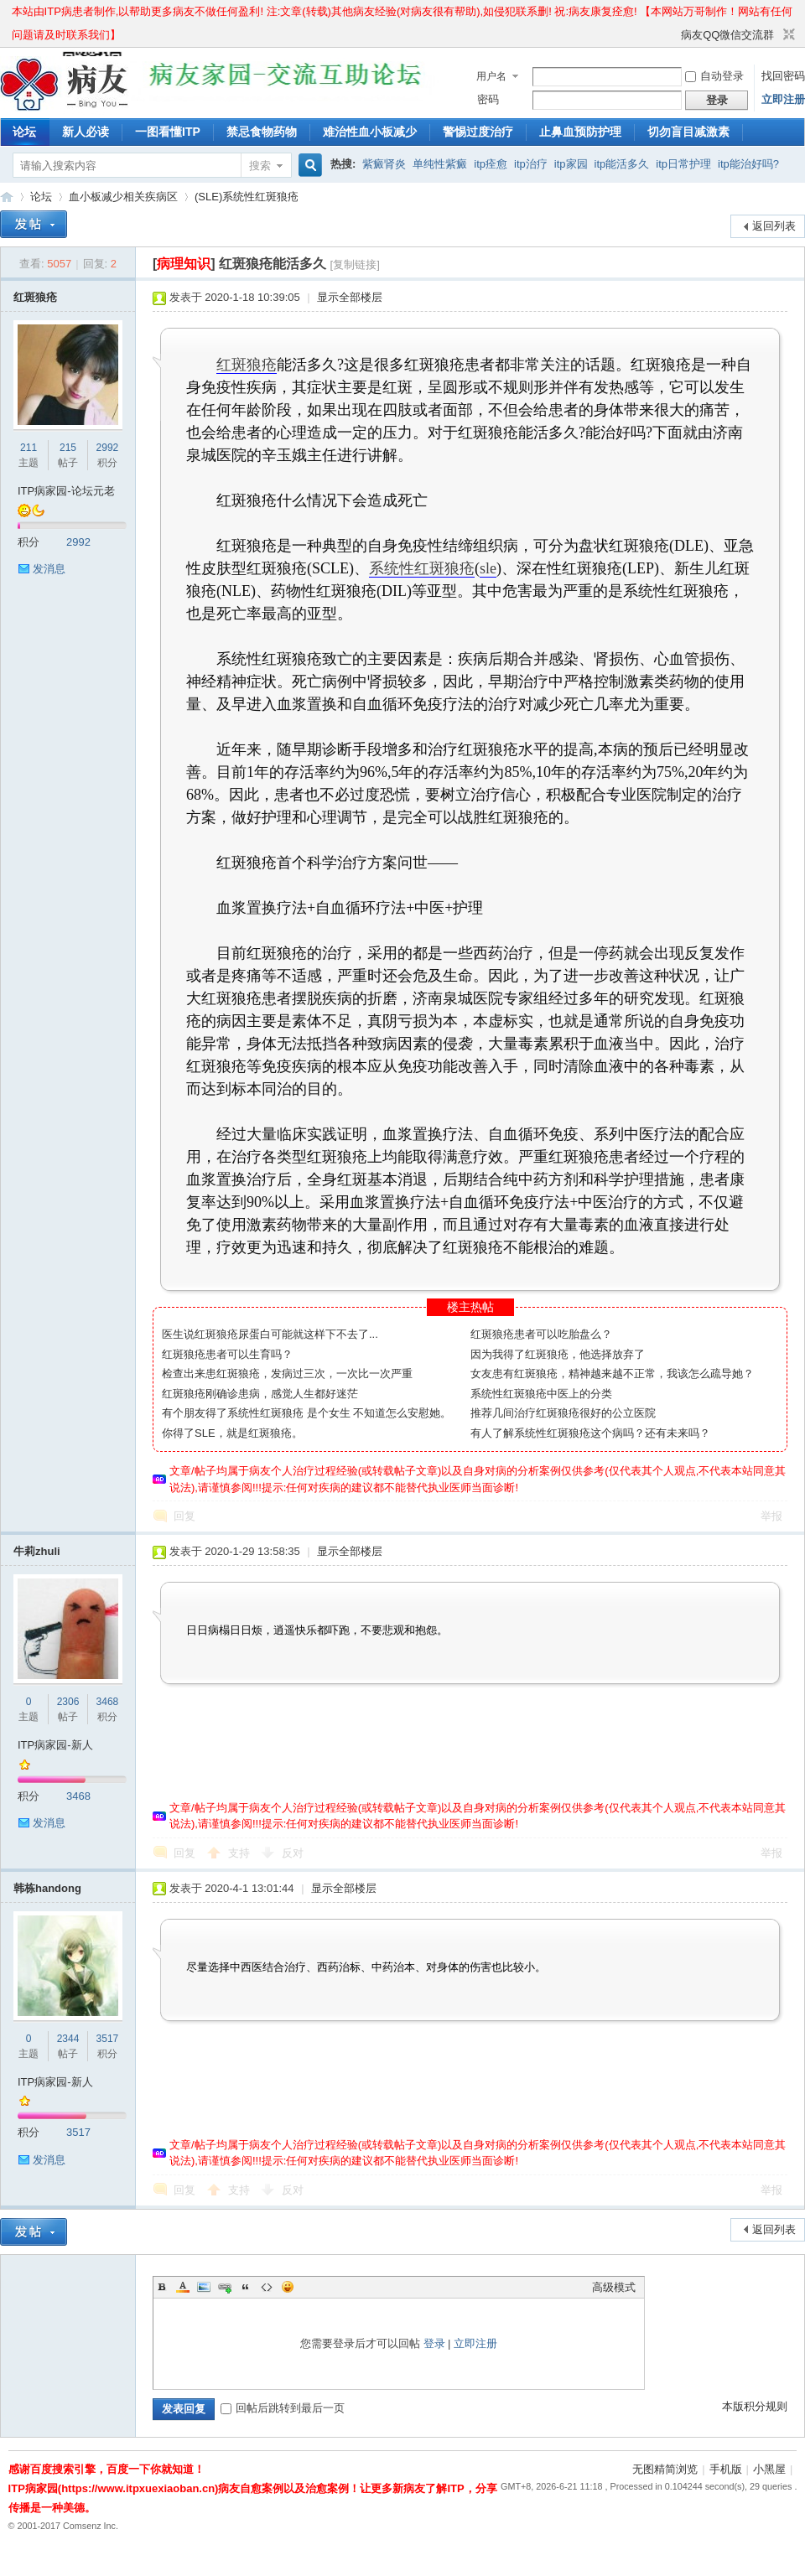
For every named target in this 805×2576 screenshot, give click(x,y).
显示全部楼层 (349, 297)
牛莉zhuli (36, 1551)
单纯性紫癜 (440, 164)
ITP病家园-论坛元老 (66, 491)
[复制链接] (355, 264)
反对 (293, 1853)
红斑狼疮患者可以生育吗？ (227, 1354)
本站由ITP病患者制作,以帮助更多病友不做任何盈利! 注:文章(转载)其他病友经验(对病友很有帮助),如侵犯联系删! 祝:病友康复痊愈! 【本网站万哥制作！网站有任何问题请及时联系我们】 (402, 14)
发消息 (49, 568)
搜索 (260, 165)
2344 (68, 2039)
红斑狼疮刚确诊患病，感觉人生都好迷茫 (260, 1393)
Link (224, 2286)
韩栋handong (47, 1888)
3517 (107, 2039)
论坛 (24, 131)
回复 (184, 1516)
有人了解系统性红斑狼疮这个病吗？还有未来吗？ (590, 1433)
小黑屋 (769, 2469)
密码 (488, 99)
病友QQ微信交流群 (727, 35)
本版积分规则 (754, 2406)
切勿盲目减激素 (688, 131)
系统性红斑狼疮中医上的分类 (541, 1393)
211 (28, 448)
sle (488, 568)
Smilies (287, 2286)
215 (68, 448)
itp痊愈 (490, 164)
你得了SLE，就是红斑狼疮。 (232, 1433)
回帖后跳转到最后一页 (283, 2408)
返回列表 (774, 226)
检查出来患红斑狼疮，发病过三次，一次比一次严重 (287, 1373)
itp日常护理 (683, 164)
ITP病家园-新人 (55, 1745)
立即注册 (783, 99)
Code (266, 2286)
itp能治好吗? (748, 164)
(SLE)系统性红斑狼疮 (247, 196)
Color (182, 2286)
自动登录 (714, 76)
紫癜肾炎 (384, 164)
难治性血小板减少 (370, 131)
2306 (68, 1702)
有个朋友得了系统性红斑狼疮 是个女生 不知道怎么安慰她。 (306, 1413)
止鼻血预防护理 (580, 131)
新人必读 (85, 131)
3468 (107, 1702)
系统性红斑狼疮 (422, 568)
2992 (107, 448)
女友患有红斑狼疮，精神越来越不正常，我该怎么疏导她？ (612, 1373)
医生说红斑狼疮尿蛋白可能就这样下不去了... (270, 1334)
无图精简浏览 (665, 2469)
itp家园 (571, 164)
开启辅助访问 (673, 35)
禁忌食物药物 (261, 131)
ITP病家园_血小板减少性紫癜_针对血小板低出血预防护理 (6, 196)
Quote (245, 2286)
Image (203, 2286)
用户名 (491, 76)
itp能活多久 (622, 164)
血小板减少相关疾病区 (123, 196)
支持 (240, 1853)
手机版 (725, 2469)
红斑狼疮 (35, 297)
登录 (434, 2343)
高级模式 (614, 2287)
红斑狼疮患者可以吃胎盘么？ (541, 1334)
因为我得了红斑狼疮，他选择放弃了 (557, 1354)
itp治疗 (531, 164)
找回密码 (783, 76)
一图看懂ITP (167, 131)
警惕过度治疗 (478, 131)
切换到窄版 (787, 35)
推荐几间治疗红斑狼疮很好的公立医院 (563, 1413)
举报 (771, 1516)
